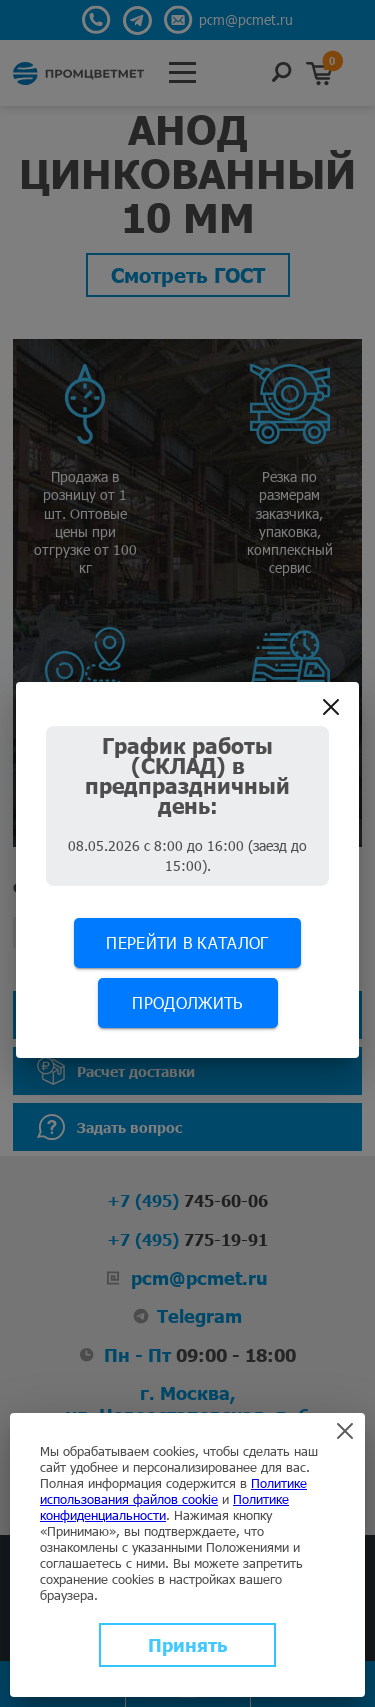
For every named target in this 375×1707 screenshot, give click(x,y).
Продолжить (187, 1002)
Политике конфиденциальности (164, 1507)
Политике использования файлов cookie (173, 1491)
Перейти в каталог (187, 942)
